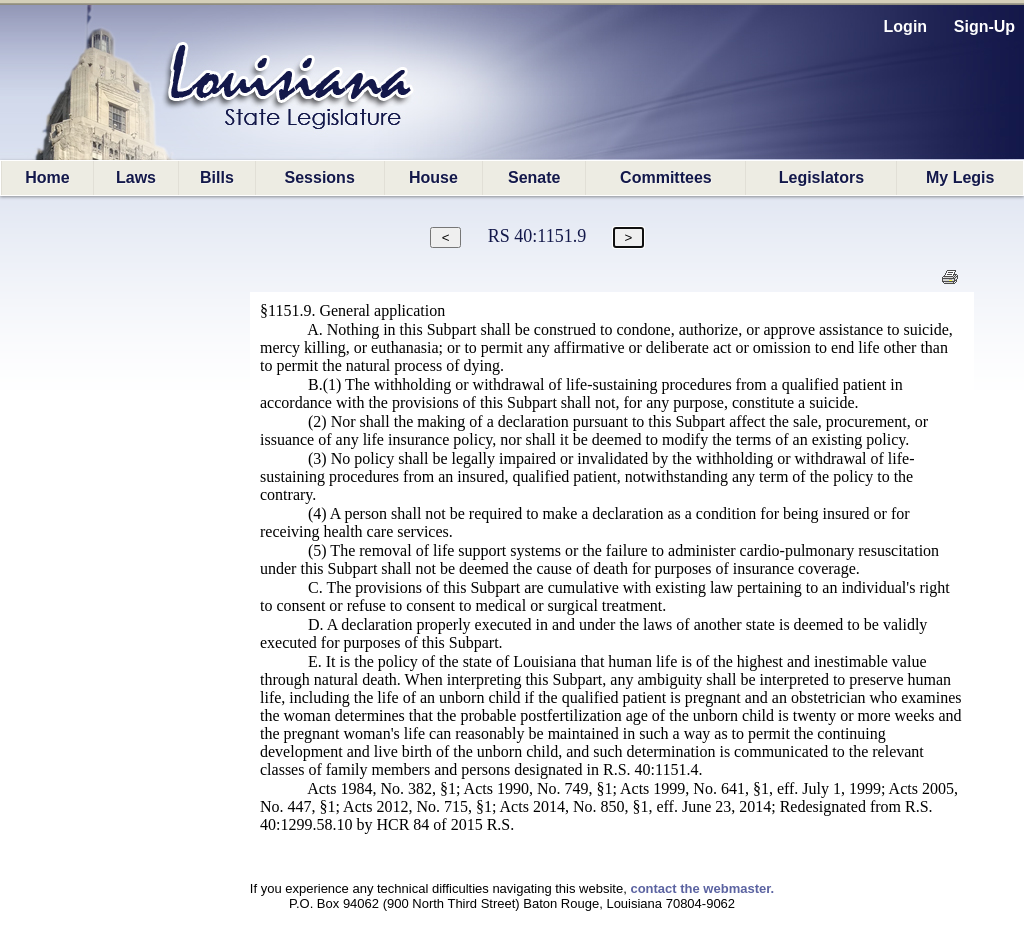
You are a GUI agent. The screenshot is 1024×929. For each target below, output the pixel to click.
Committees (666, 177)
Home (47, 177)
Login (906, 26)
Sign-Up (984, 26)
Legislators (821, 177)
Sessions (320, 177)
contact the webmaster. (702, 888)
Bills (217, 177)
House (433, 177)
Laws (136, 177)
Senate (534, 177)
